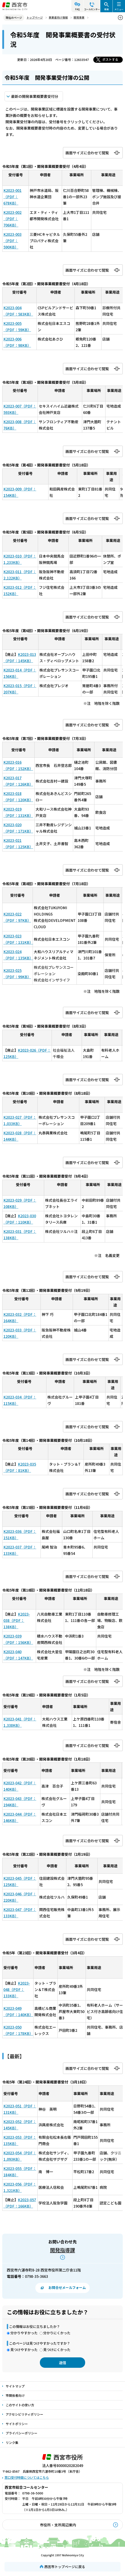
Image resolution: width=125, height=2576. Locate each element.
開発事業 (79, 17)
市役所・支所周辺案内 (58, 2525)
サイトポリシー (17, 2423)
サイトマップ (15, 2386)
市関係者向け (15, 2395)
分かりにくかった (56, 2332)
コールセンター (92, 9)
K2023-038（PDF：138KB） (16, 1620)
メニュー (118, 9)
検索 (106, 9)
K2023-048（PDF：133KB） (16, 1989)
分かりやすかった (24, 2332)
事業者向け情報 (58, 17)
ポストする (110, 59)
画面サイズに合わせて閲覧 (87, 152)
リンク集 (12, 2442)
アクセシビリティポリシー (24, 2414)
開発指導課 (62, 2249)
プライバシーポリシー (21, 2433)
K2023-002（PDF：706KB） (12, 219)
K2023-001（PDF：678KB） (12, 197)
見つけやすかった (24, 2349)
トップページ (34, 17)
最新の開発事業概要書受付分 (34, 96)
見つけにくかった (56, 2349)
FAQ (77, 9)
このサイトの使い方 (20, 2405)
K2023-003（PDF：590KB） (12, 241)
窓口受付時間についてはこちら (27, 2477)
